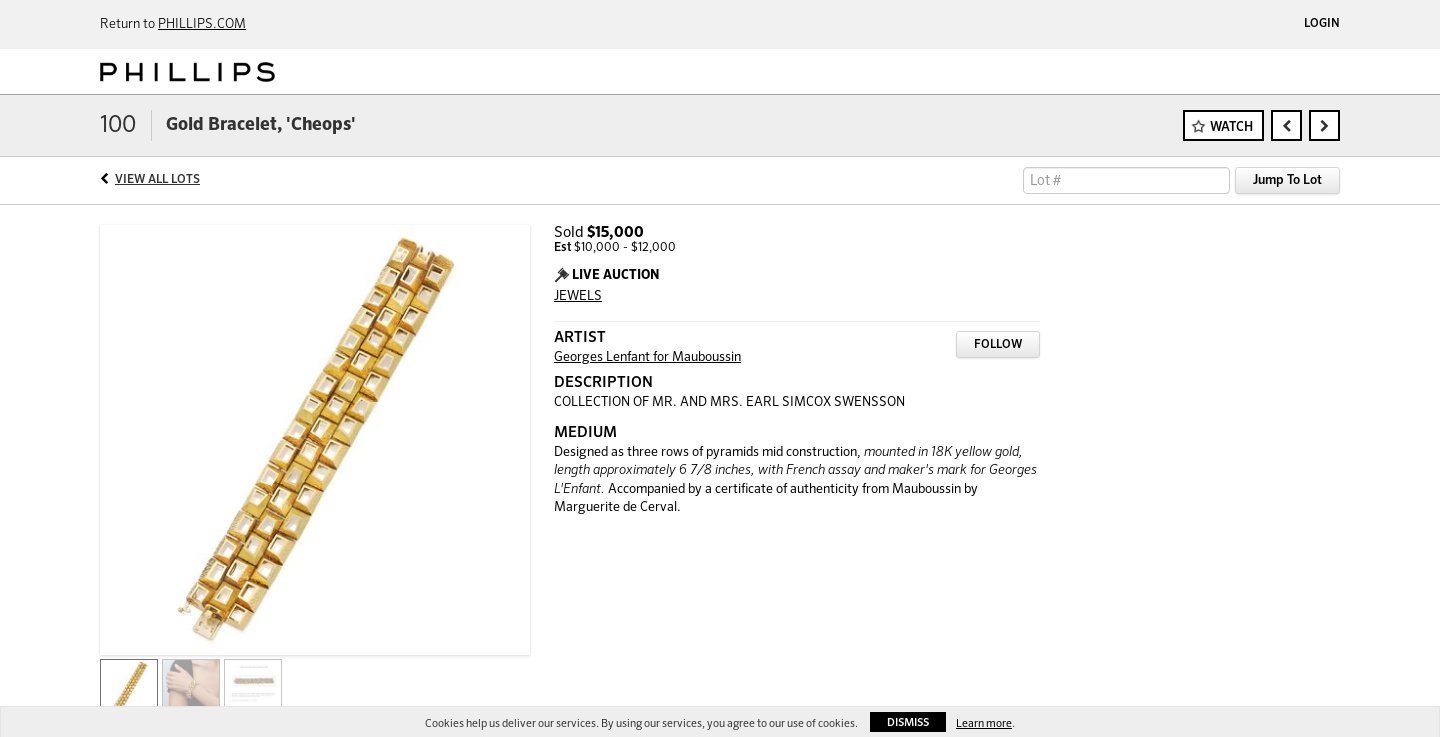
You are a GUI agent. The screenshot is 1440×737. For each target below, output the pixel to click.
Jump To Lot (1287, 180)
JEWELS (578, 296)
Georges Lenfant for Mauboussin (647, 357)
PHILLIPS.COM (202, 24)
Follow (998, 345)
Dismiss (908, 722)
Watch (1231, 127)
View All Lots (157, 180)
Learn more (984, 723)
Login (1322, 24)
